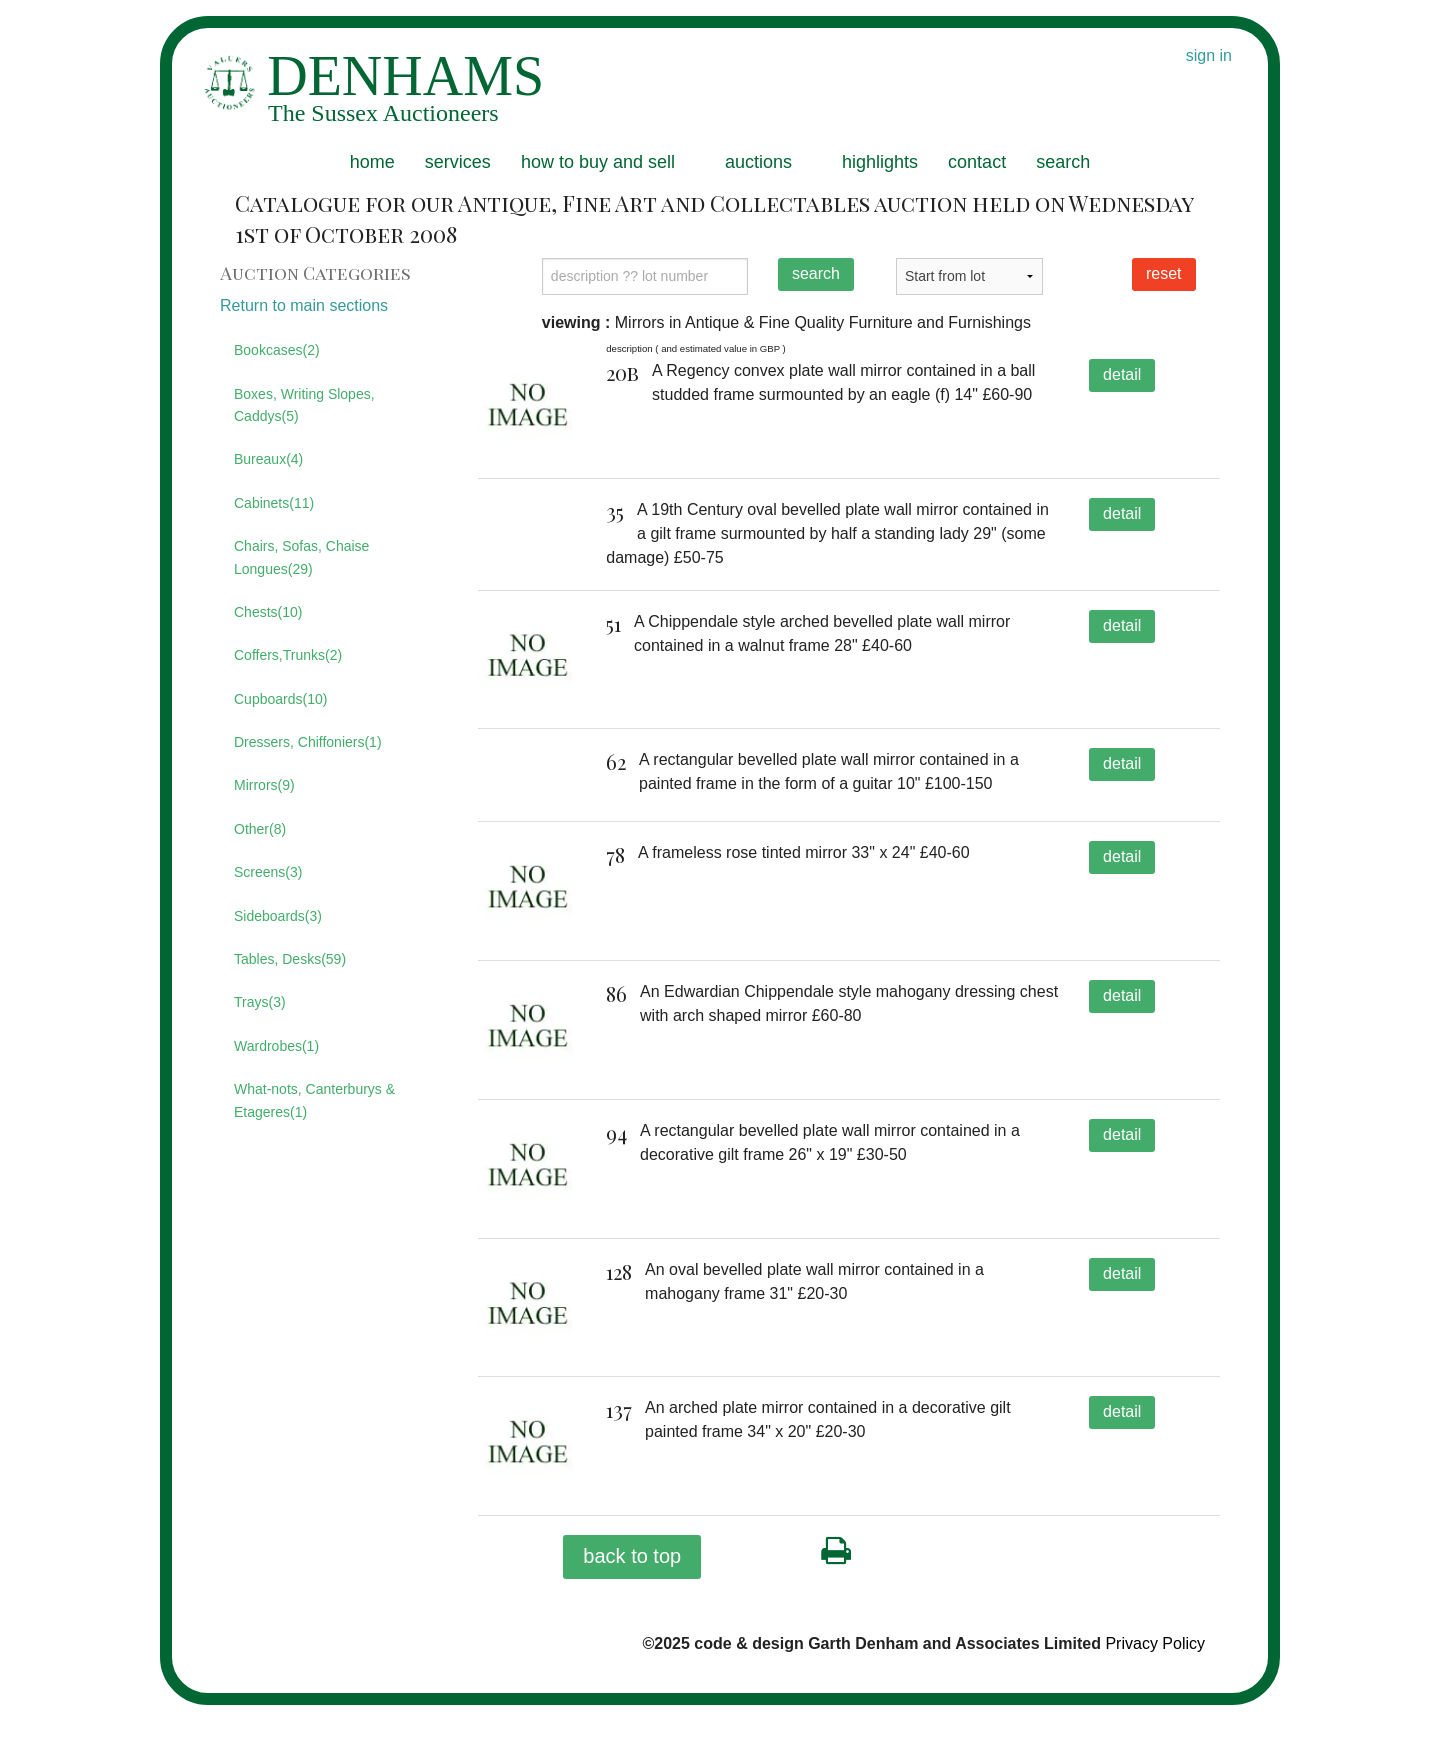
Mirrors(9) (264, 785)
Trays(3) (260, 1002)
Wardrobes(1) (276, 1046)
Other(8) (260, 829)
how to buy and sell (598, 162)
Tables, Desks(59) (290, 959)
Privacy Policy (1155, 1680)
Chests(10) (268, 612)
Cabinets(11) (274, 503)
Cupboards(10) (280, 699)
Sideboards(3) (278, 916)
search (1063, 162)
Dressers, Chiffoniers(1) (308, 742)
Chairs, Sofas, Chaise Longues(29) (301, 557)
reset (1164, 273)
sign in (1209, 55)
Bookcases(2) (277, 350)
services (458, 162)
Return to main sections (304, 305)
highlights (880, 162)
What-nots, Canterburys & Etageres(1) (314, 1100)
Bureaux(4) (268, 459)
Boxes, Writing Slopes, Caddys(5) (304, 405)
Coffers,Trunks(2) (288, 655)
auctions (758, 162)
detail (1122, 374)
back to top (632, 1593)
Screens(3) (268, 872)
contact (977, 162)
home (372, 162)
